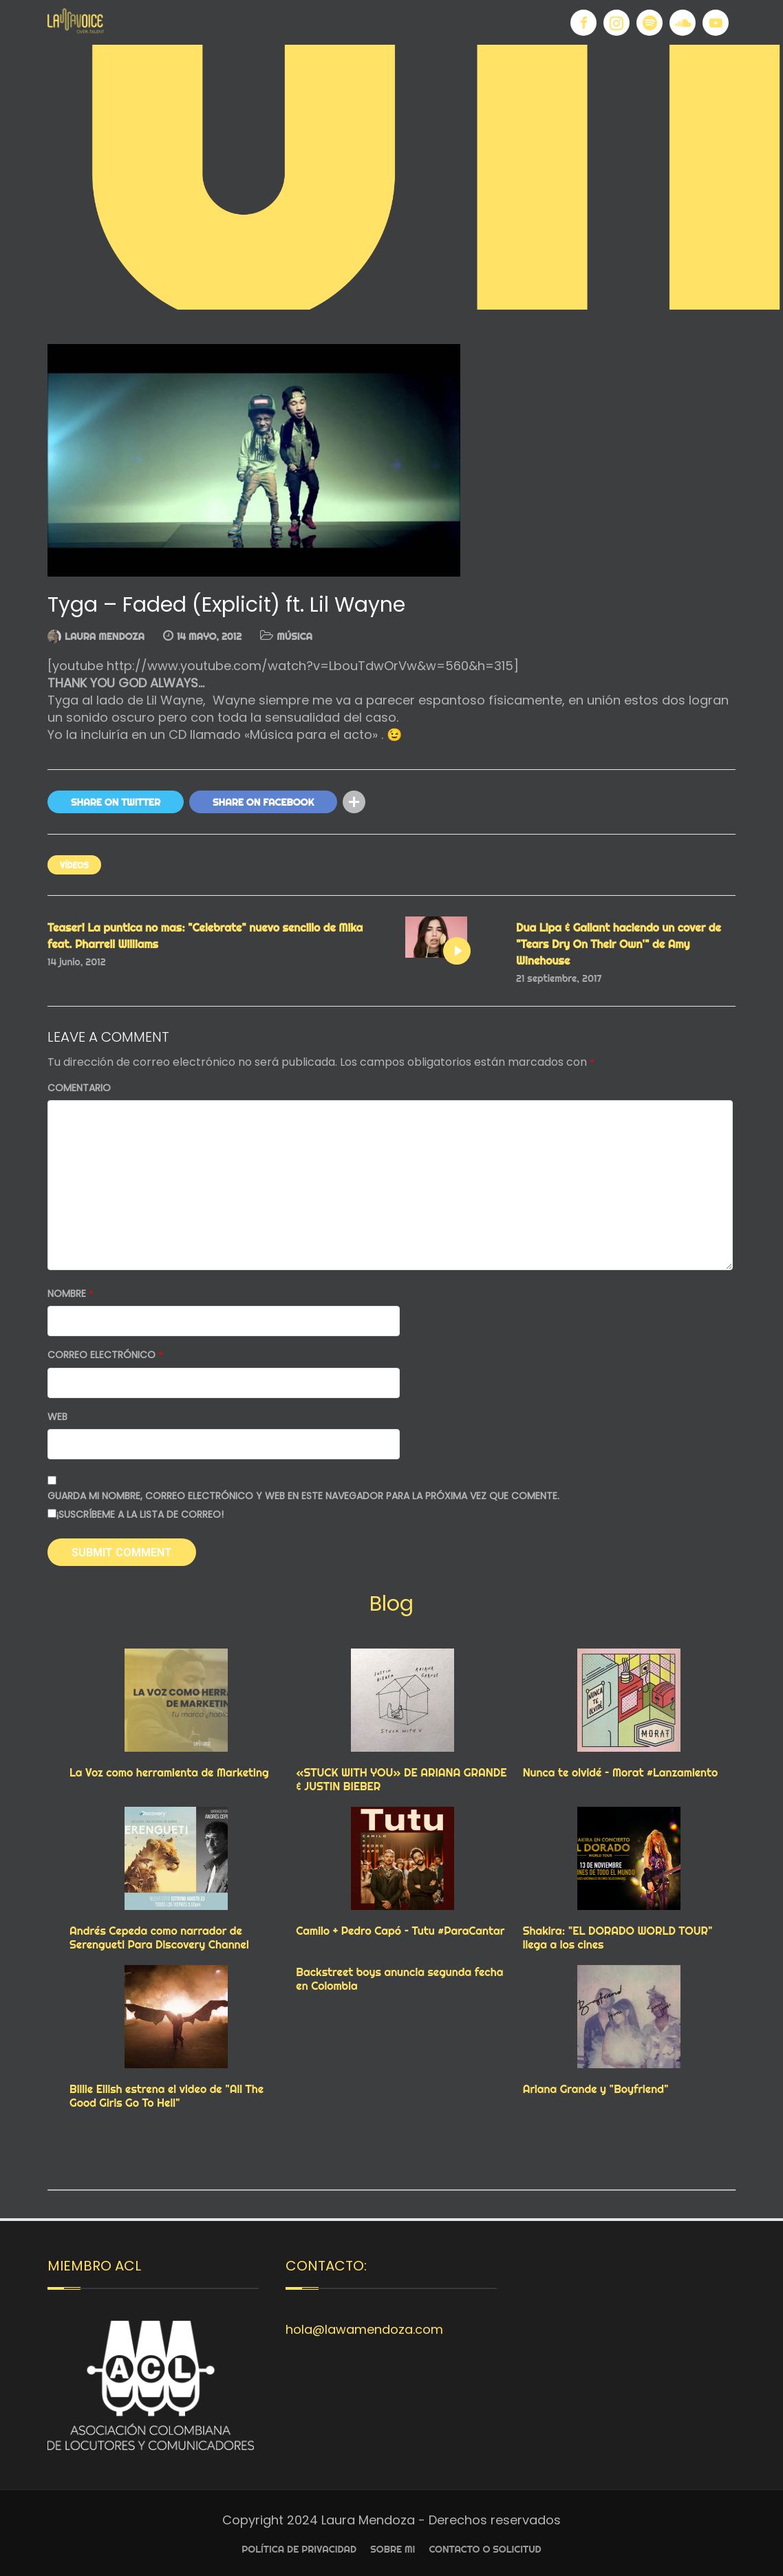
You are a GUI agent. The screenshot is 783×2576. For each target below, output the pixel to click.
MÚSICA (294, 636)
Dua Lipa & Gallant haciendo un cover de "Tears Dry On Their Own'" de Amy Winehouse (618, 944)
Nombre (70, 1293)
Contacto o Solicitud (485, 2549)
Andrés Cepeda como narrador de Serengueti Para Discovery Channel (159, 1937)
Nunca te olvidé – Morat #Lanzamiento (620, 1772)
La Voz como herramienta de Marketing (169, 1772)
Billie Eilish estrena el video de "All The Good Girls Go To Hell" (166, 2096)
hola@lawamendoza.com (364, 2329)
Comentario (79, 1088)
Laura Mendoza (104, 636)
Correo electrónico (105, 1355)
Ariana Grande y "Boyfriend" (596, 2089)
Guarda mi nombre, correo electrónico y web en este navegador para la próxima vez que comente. (303, 1496)
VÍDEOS (74, 865)
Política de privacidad (299, 2549)
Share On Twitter (115, 802)
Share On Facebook (263, 802)
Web (57, 1417)
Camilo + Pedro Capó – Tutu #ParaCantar (400, 1931)
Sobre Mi (392, 2549)
